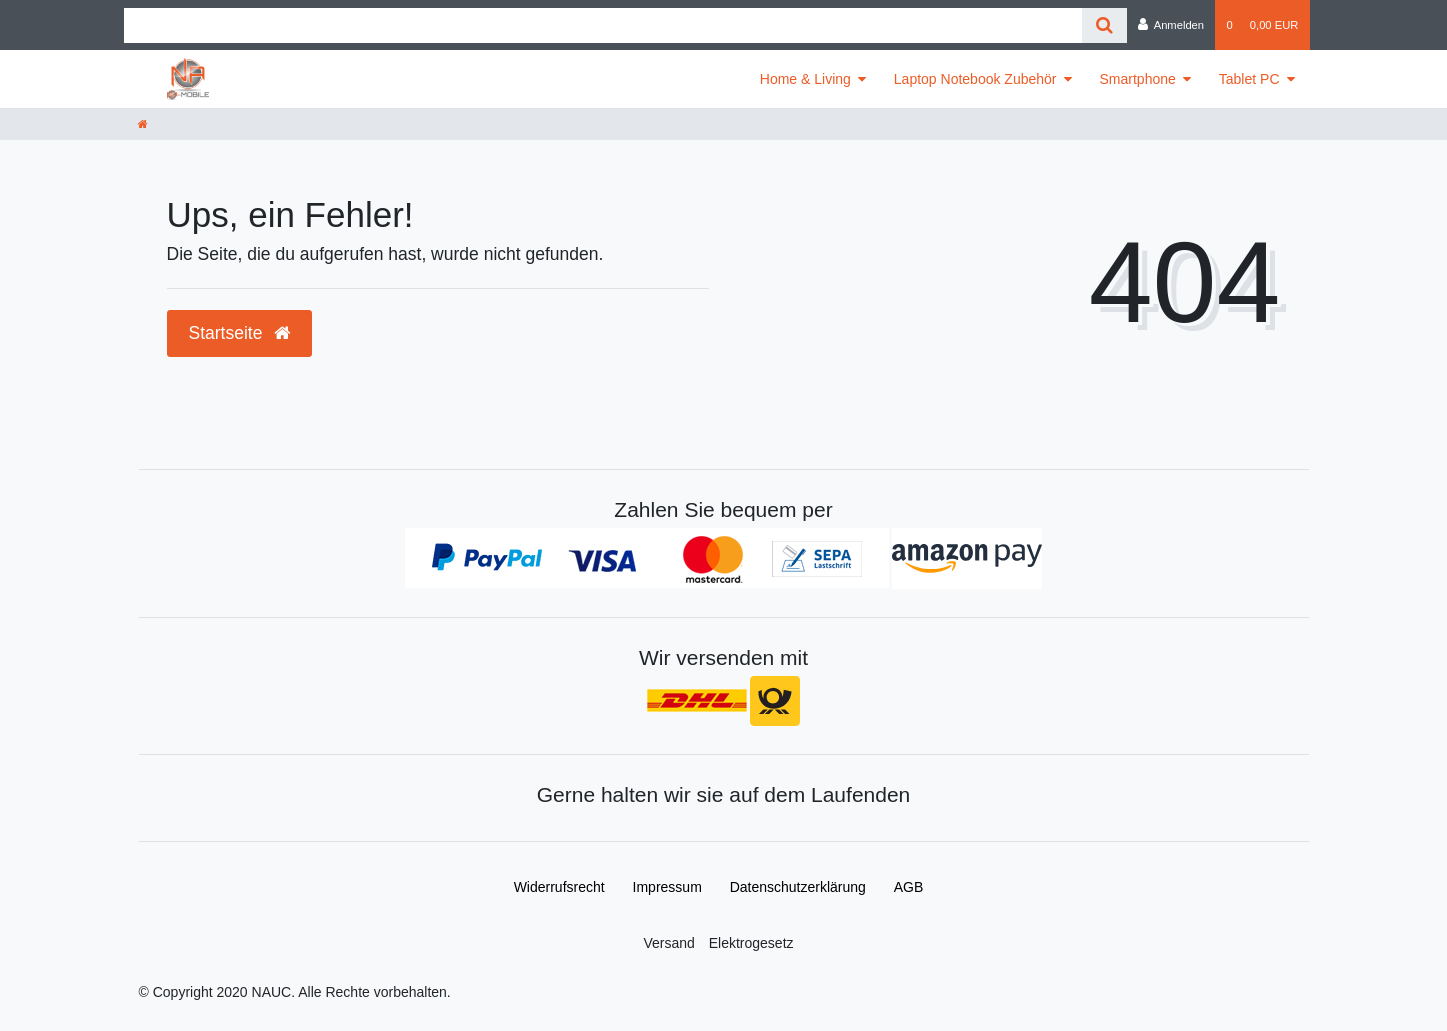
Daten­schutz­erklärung (798, 887)
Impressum (667, 887)
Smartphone (1138, 79)
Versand (668, 943)
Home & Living (805, 79)
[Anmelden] (1171, 25)
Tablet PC (1249, 79)
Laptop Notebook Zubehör (975, 79)
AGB (909, 887)
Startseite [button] (240, 333)
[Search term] (603, 25)
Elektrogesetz (751, 943)
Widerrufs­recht (559, 887)
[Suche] (1104, 25)
